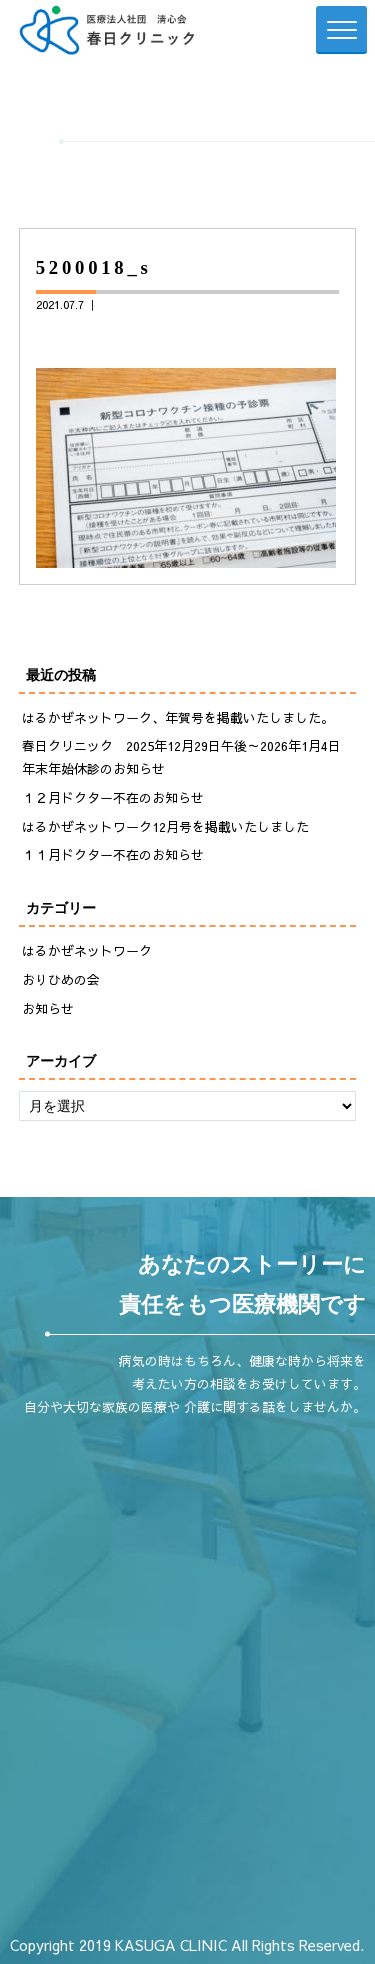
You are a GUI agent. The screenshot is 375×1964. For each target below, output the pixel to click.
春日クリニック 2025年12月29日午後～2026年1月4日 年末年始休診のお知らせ (188, 757)
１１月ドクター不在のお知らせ (113, 855)
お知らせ (48, 1009)
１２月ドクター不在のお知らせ (113, 798)
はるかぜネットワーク (87, 951)
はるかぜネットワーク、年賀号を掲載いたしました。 (178, 718)
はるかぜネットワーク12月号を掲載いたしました (165, 827)
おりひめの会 (61, 980)
